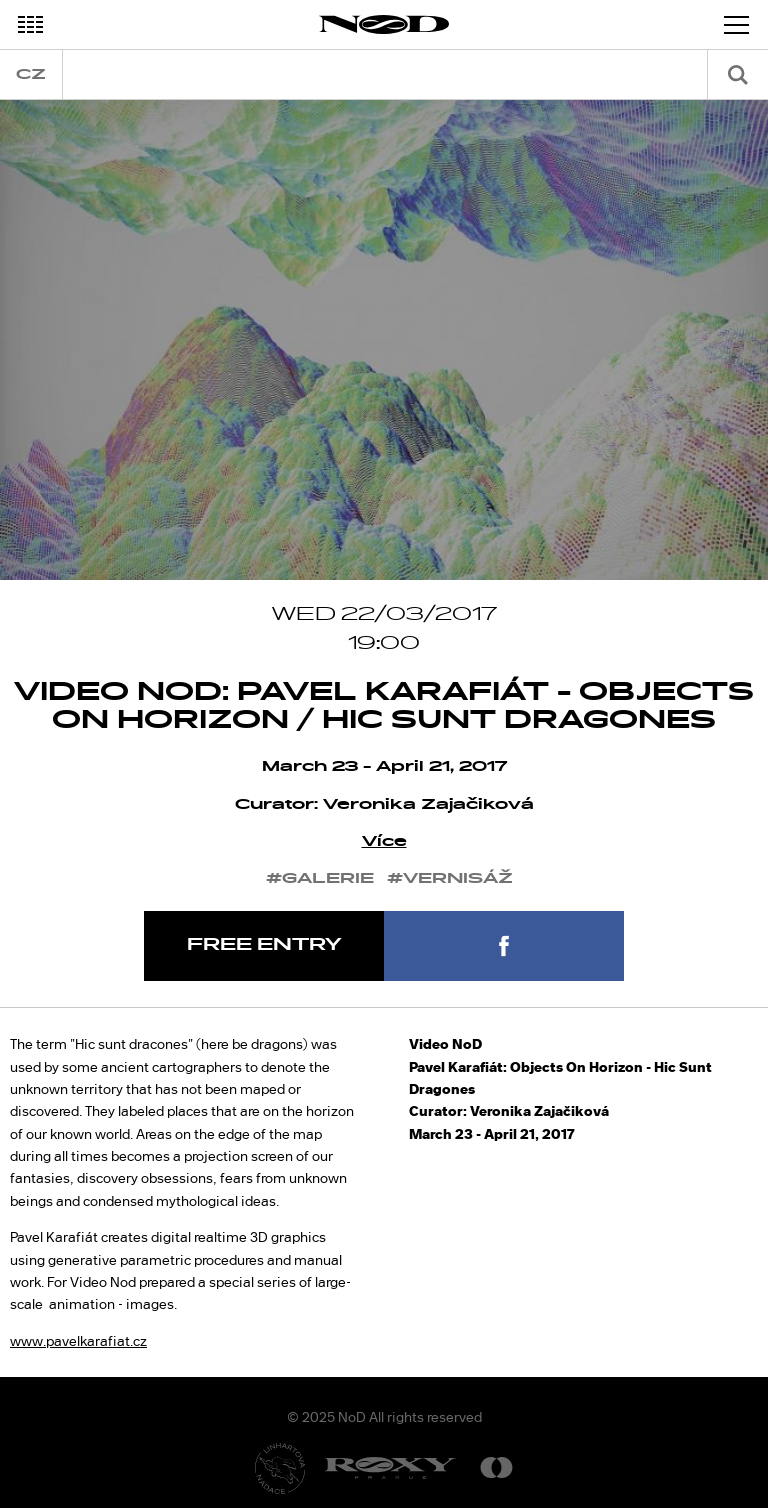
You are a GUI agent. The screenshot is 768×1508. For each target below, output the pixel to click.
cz (31, 74)
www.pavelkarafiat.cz (78, 1341)
